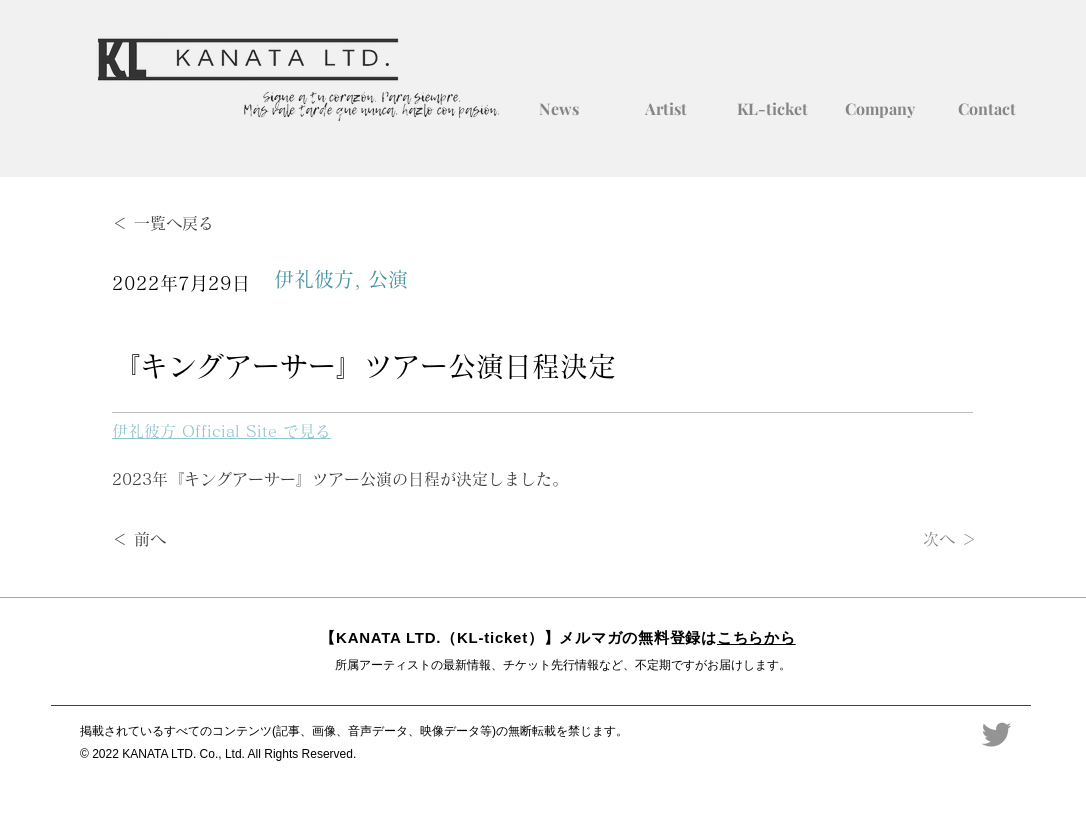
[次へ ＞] (927, 540)
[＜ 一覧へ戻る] (178, 223)
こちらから (756, 637)
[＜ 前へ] (178, 540)
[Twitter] (996, 734)
